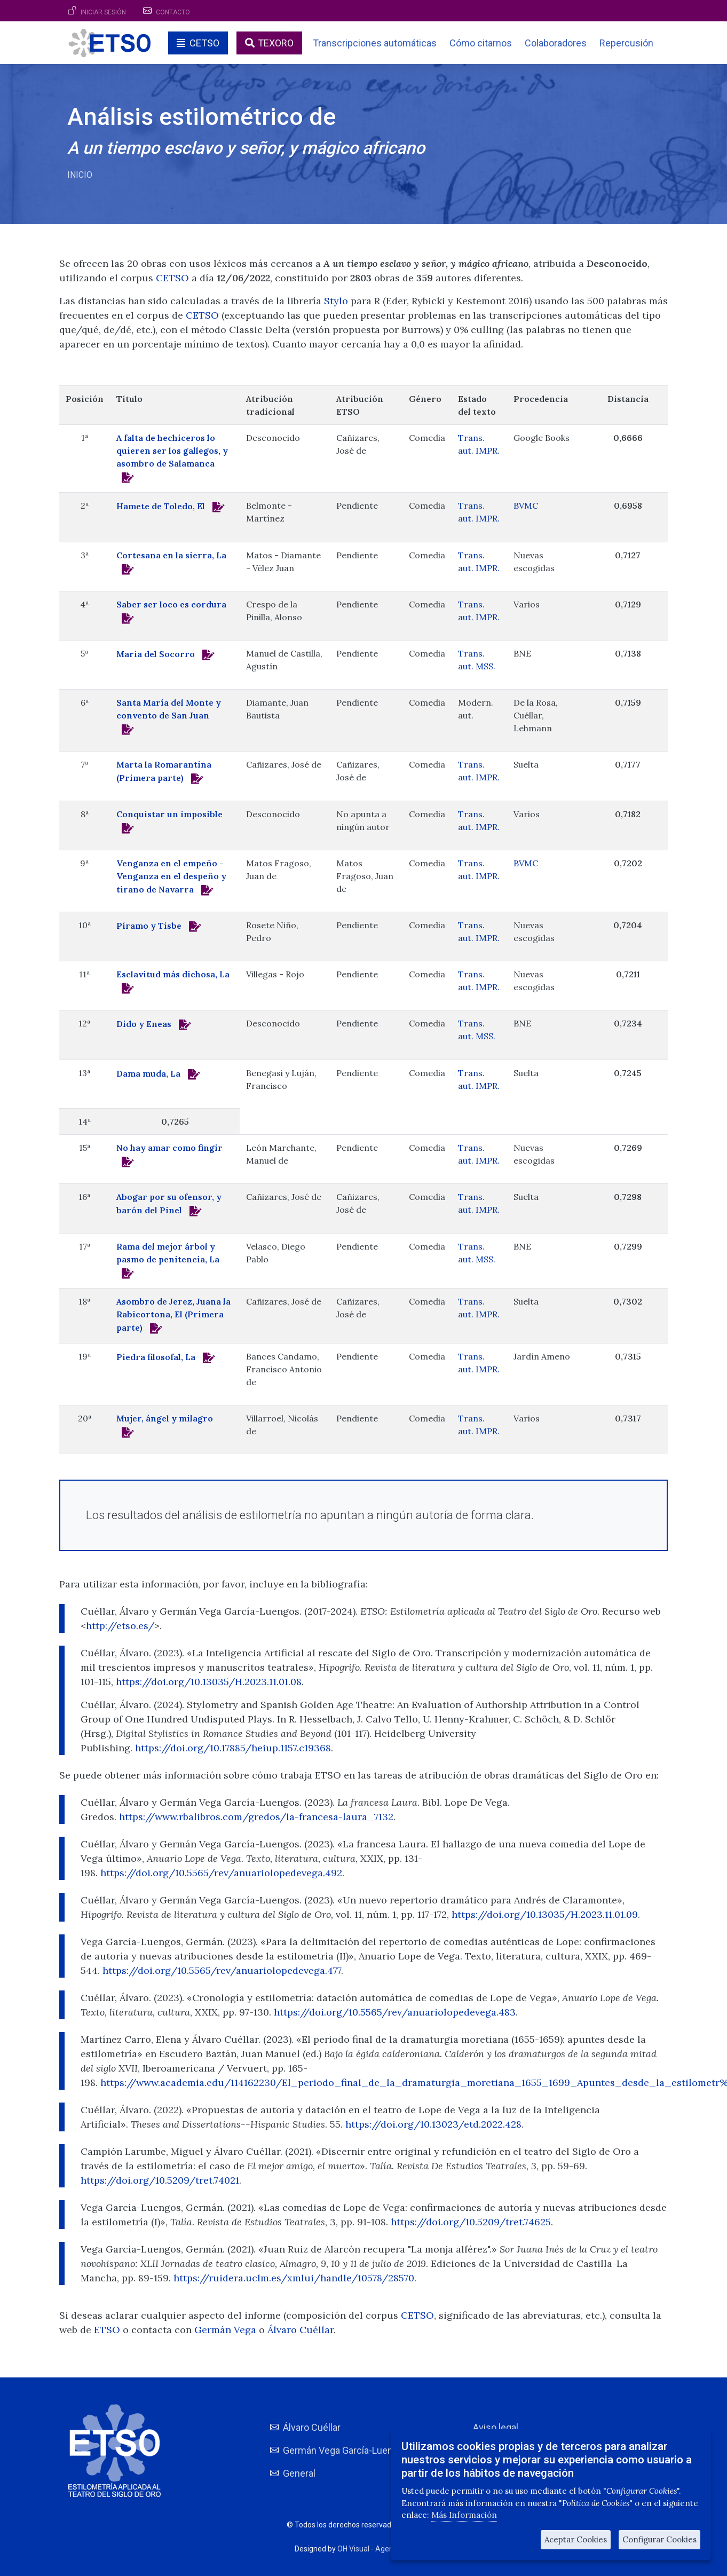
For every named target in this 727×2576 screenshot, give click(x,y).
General (299, 2473)
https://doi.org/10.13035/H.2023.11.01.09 (545, 1914)
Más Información (464, 2515)
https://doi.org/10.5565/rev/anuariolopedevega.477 (221, 1970)
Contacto (173, 12)
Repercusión (626, 43)
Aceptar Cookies (575, 2539)
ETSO (107, 2330)
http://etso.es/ (120, 1625)
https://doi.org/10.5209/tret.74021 (160, 2180)
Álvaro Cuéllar (300, 2330)
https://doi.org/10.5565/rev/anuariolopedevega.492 (221, 1873)
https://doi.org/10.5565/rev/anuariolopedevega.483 (395, 2012)
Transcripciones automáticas (375, 43)
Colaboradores (556, 43)
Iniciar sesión (103, 12)
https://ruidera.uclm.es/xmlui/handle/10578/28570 (293, 2278)
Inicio (79, 175)
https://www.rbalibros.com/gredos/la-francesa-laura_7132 (256, 1817)
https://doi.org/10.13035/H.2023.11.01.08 (209, 1682)
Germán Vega (226, 2330)
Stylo (336, 301)
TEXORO (276, 43)
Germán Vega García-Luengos (346, 2450)
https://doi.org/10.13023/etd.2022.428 (433, 2124)
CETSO (204, 43)
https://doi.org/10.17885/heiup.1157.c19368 (233, 1748)
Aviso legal (495, 2427)
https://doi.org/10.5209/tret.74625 (471, 2222)
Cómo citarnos (480, 43)
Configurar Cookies (659, 2539)
